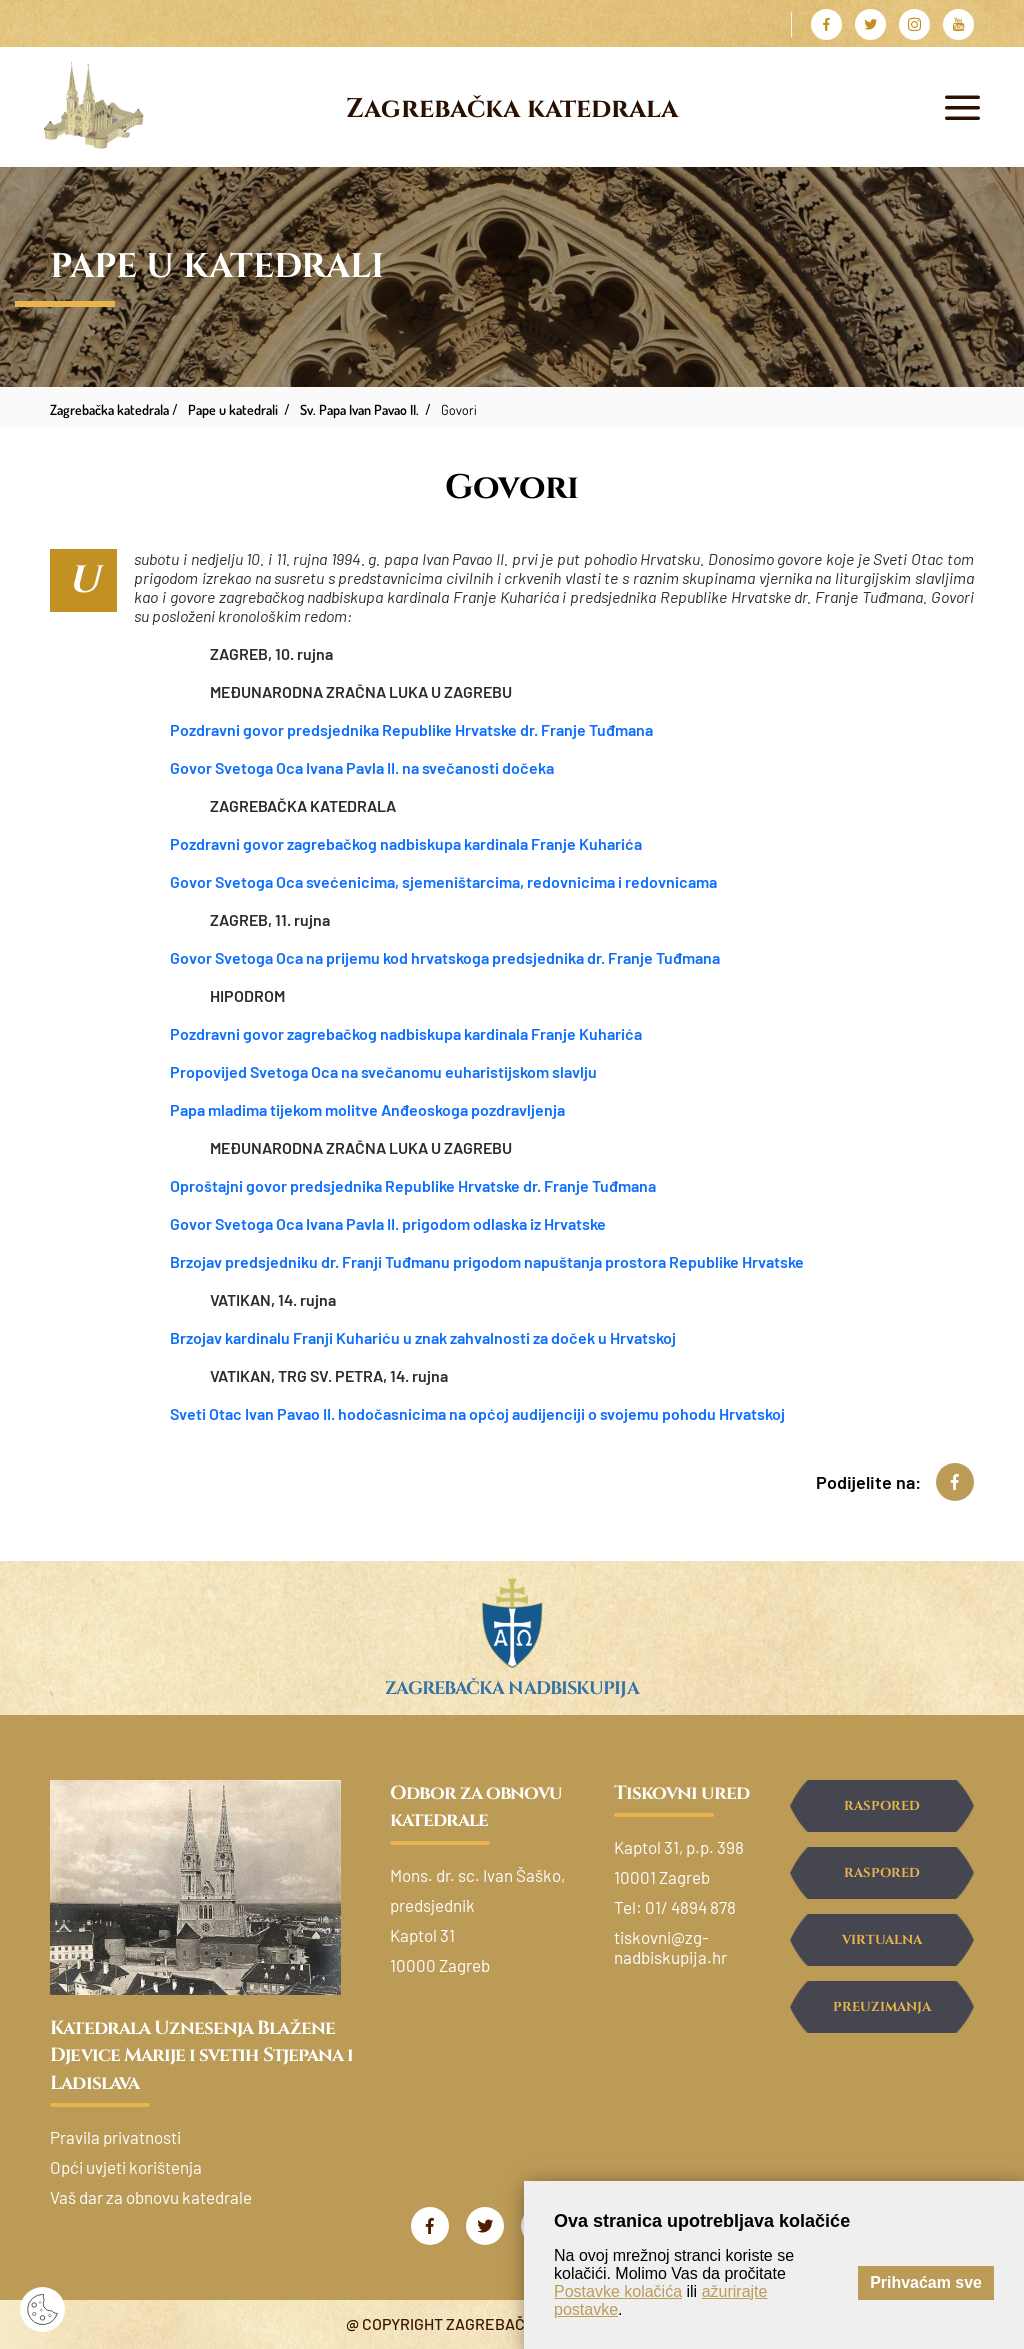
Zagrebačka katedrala (512, 109)
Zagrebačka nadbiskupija (511, 1688)
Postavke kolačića (618, 2291)
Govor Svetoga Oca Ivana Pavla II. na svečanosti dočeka (362, 767)
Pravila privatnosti (115, 2137)
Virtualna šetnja (882, 1948)
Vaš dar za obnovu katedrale (151, 2197)
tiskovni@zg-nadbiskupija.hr (670, 1947)
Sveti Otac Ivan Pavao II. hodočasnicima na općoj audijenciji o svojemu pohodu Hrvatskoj (477, 1413)
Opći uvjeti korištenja (126, 2167)
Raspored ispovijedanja (881, 1881)
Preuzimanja (882, 2007)
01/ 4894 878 (690, 1907)
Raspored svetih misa (881, 1814)
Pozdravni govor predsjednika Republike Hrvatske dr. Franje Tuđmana (411, 729)
